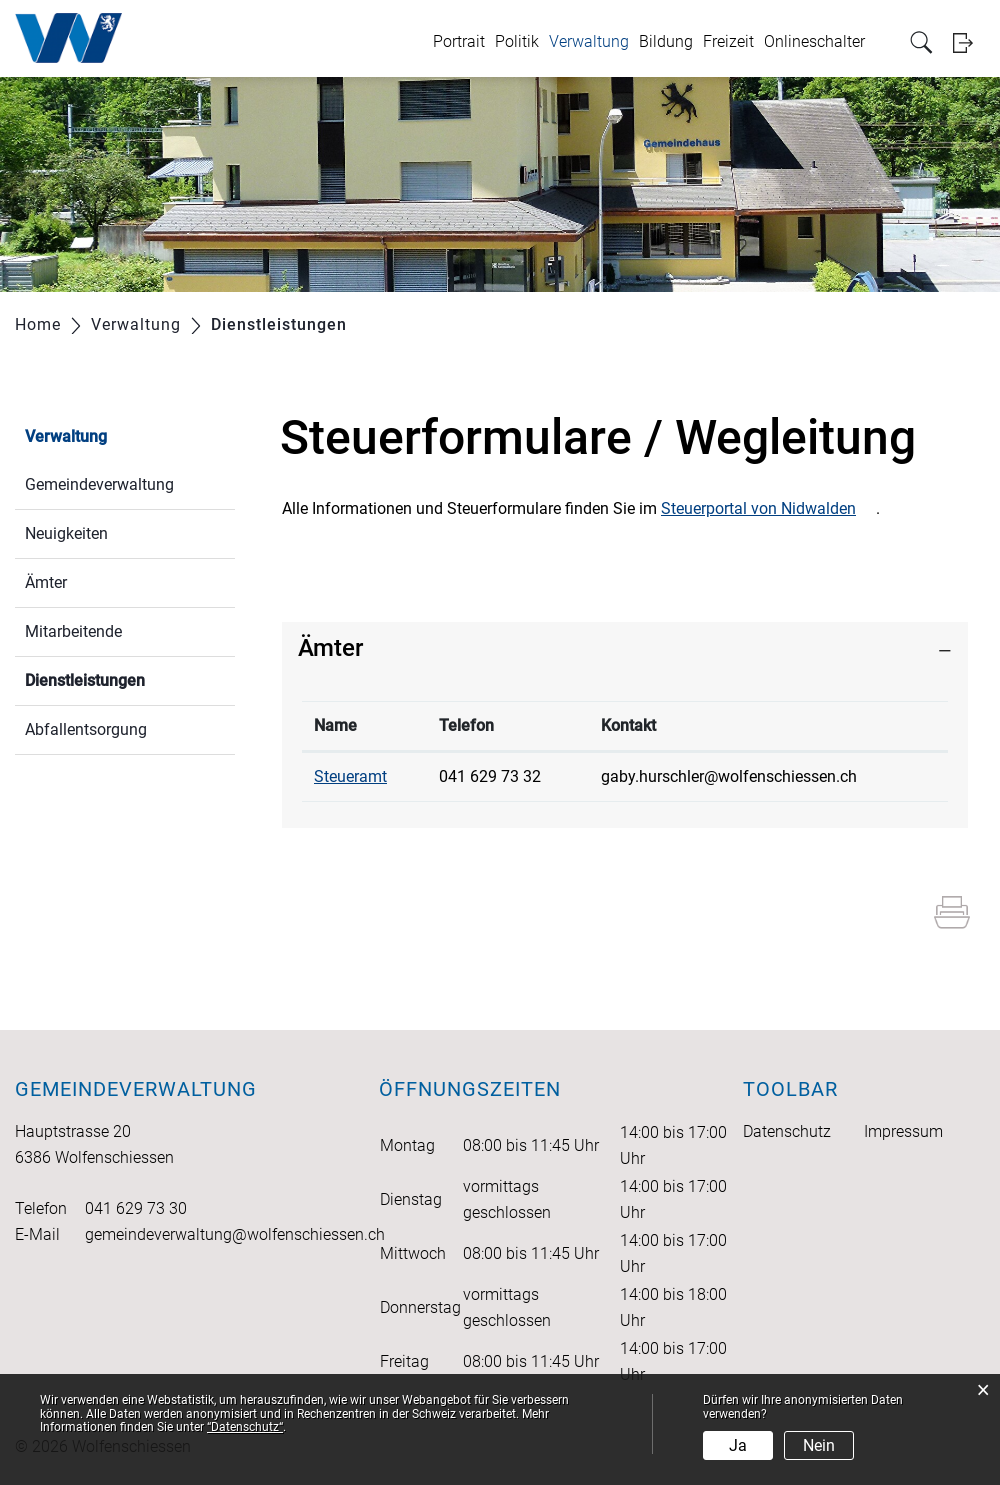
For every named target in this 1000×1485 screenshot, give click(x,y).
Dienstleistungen (130, 678)
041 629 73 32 (490, 776)
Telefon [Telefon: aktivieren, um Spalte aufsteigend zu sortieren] (466, 725)
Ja (738, 1445)
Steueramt (350, 776)
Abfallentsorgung (86, 729)
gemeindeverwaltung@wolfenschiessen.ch (235, 1234)
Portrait (459, 41)
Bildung (666, 41)
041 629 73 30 (136, 1208)
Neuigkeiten (66, 533)
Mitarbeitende (73, 631)
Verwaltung (589, 41)
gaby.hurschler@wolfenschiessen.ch (729, 776)
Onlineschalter (814, 41)
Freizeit (728, 41)
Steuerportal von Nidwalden (758, 508)
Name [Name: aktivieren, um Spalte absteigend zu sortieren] (335, 725)
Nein (819, 1445)
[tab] (625, 648)
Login (969, 42)
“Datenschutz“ (245, 1427)
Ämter (46, 582)
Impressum (903, 1131)
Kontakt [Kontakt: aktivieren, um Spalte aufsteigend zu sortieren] (628, 725)
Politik (517, 41)
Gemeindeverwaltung (99, 484)
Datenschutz (787, 1131)
